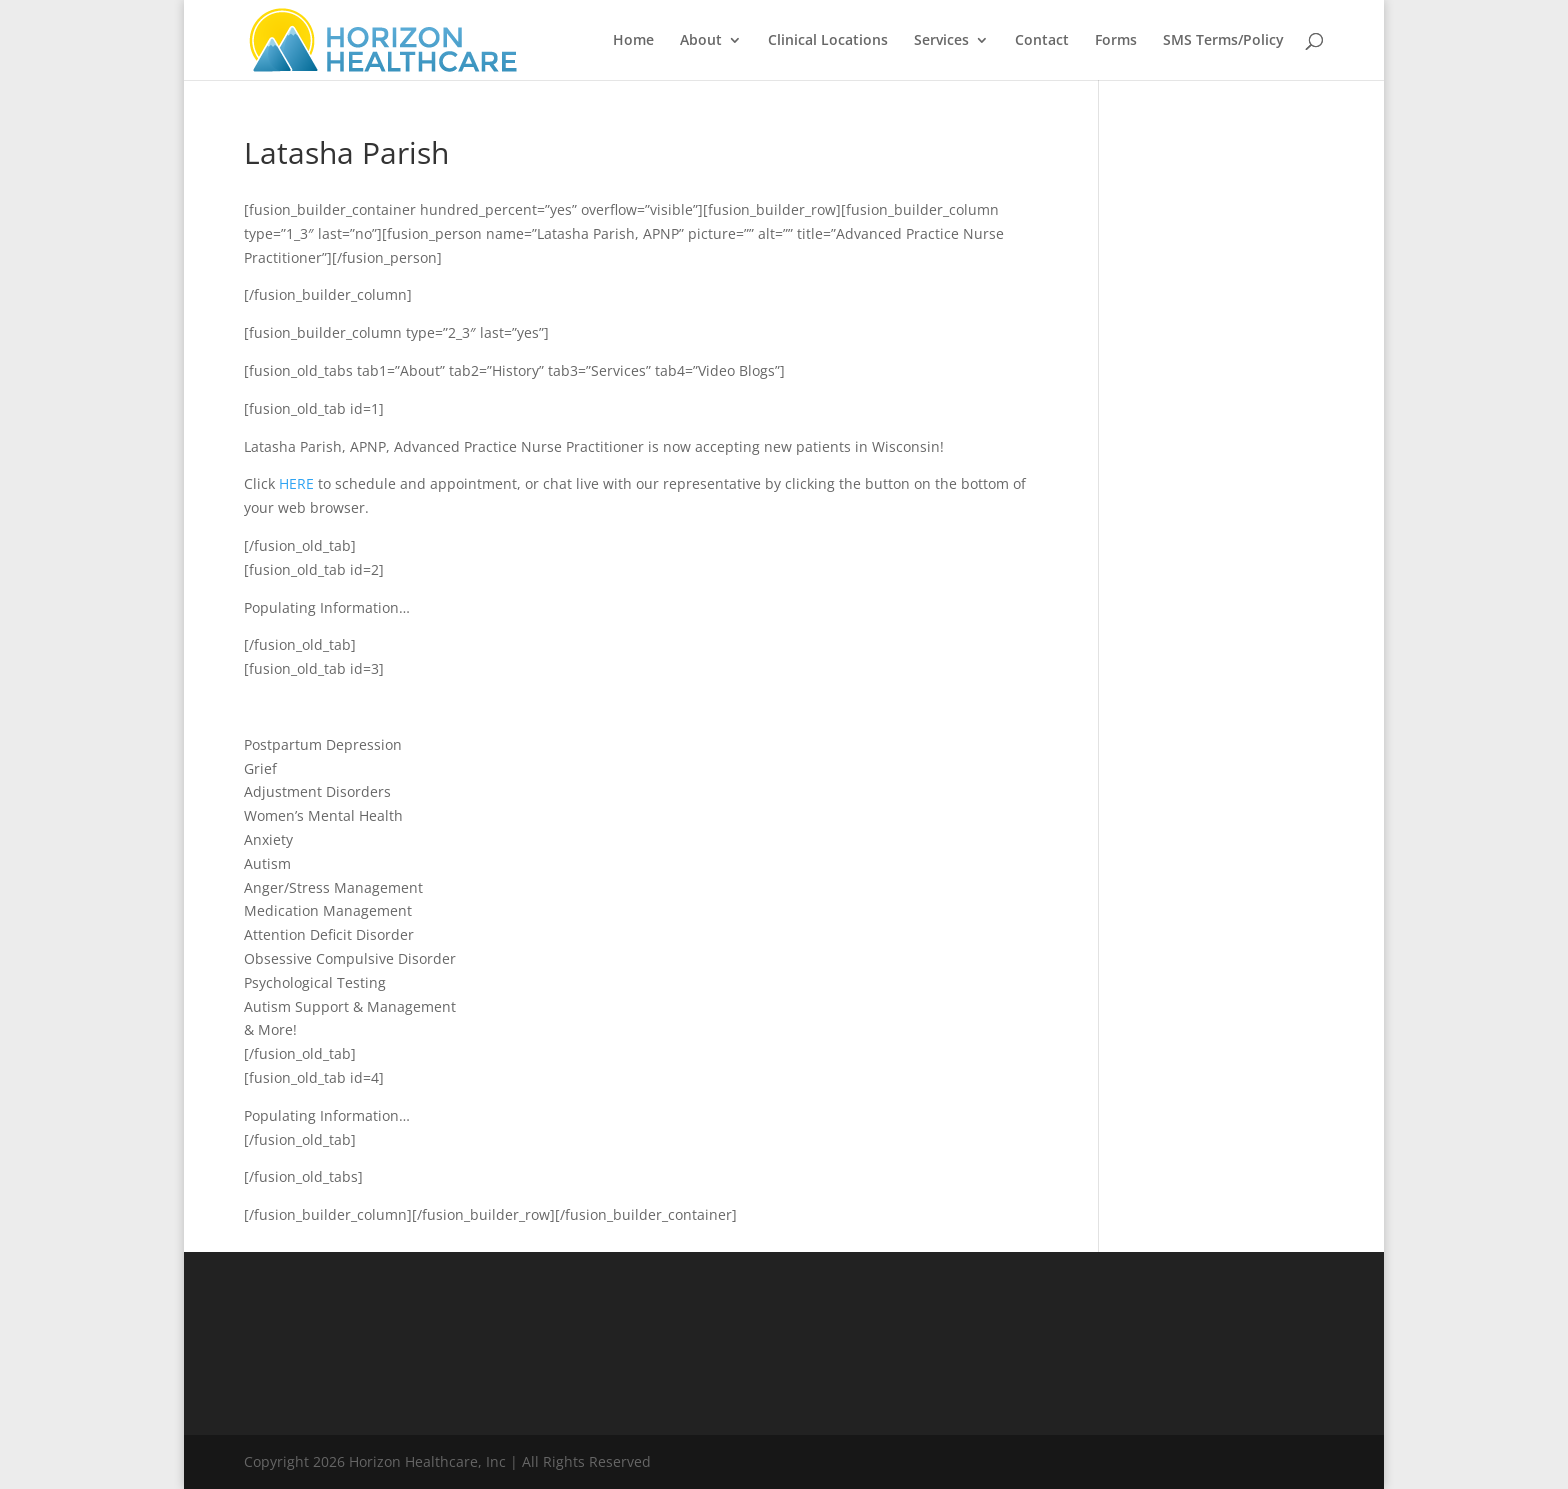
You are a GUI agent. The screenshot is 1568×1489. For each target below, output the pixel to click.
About (701, 41)
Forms (1116, 41)
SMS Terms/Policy (1223, 41)
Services (941, 41)
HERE (296, 483)
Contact (1042, 41)
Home (633, 41)
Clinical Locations (828, 41)
